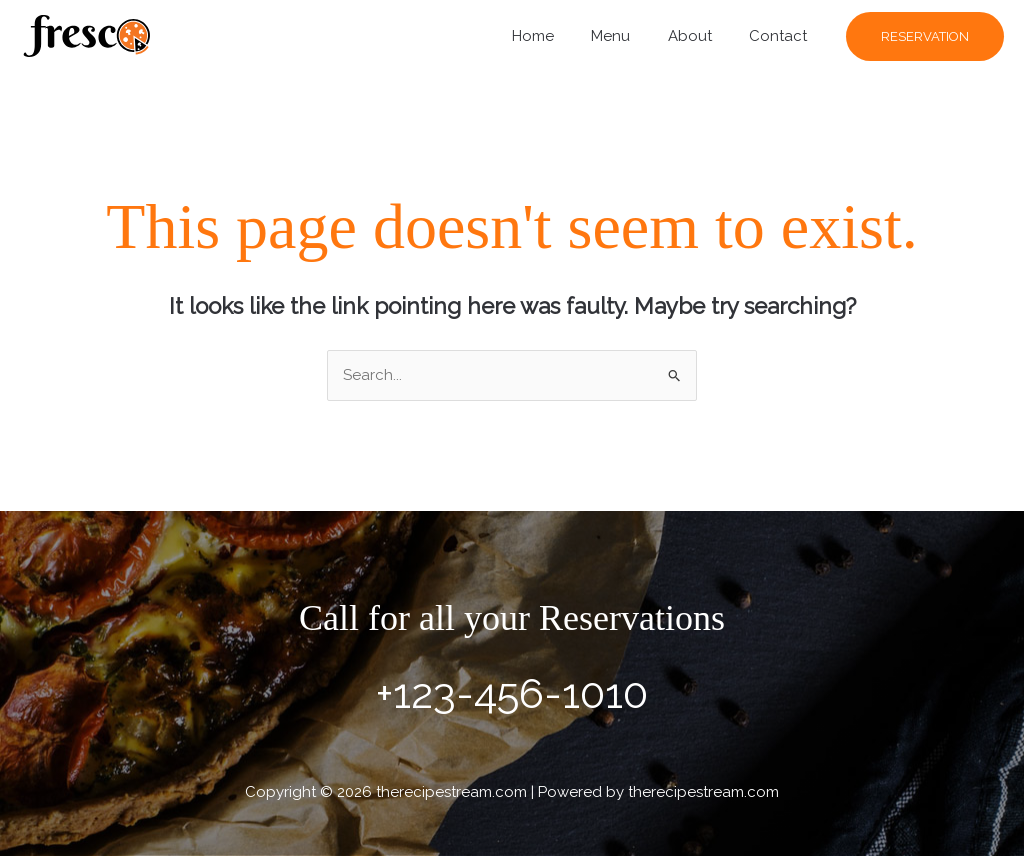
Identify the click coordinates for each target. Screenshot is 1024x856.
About (701, 36)
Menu (629, 36)
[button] (925, 36)
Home (559, 36)
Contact (782, 36)
